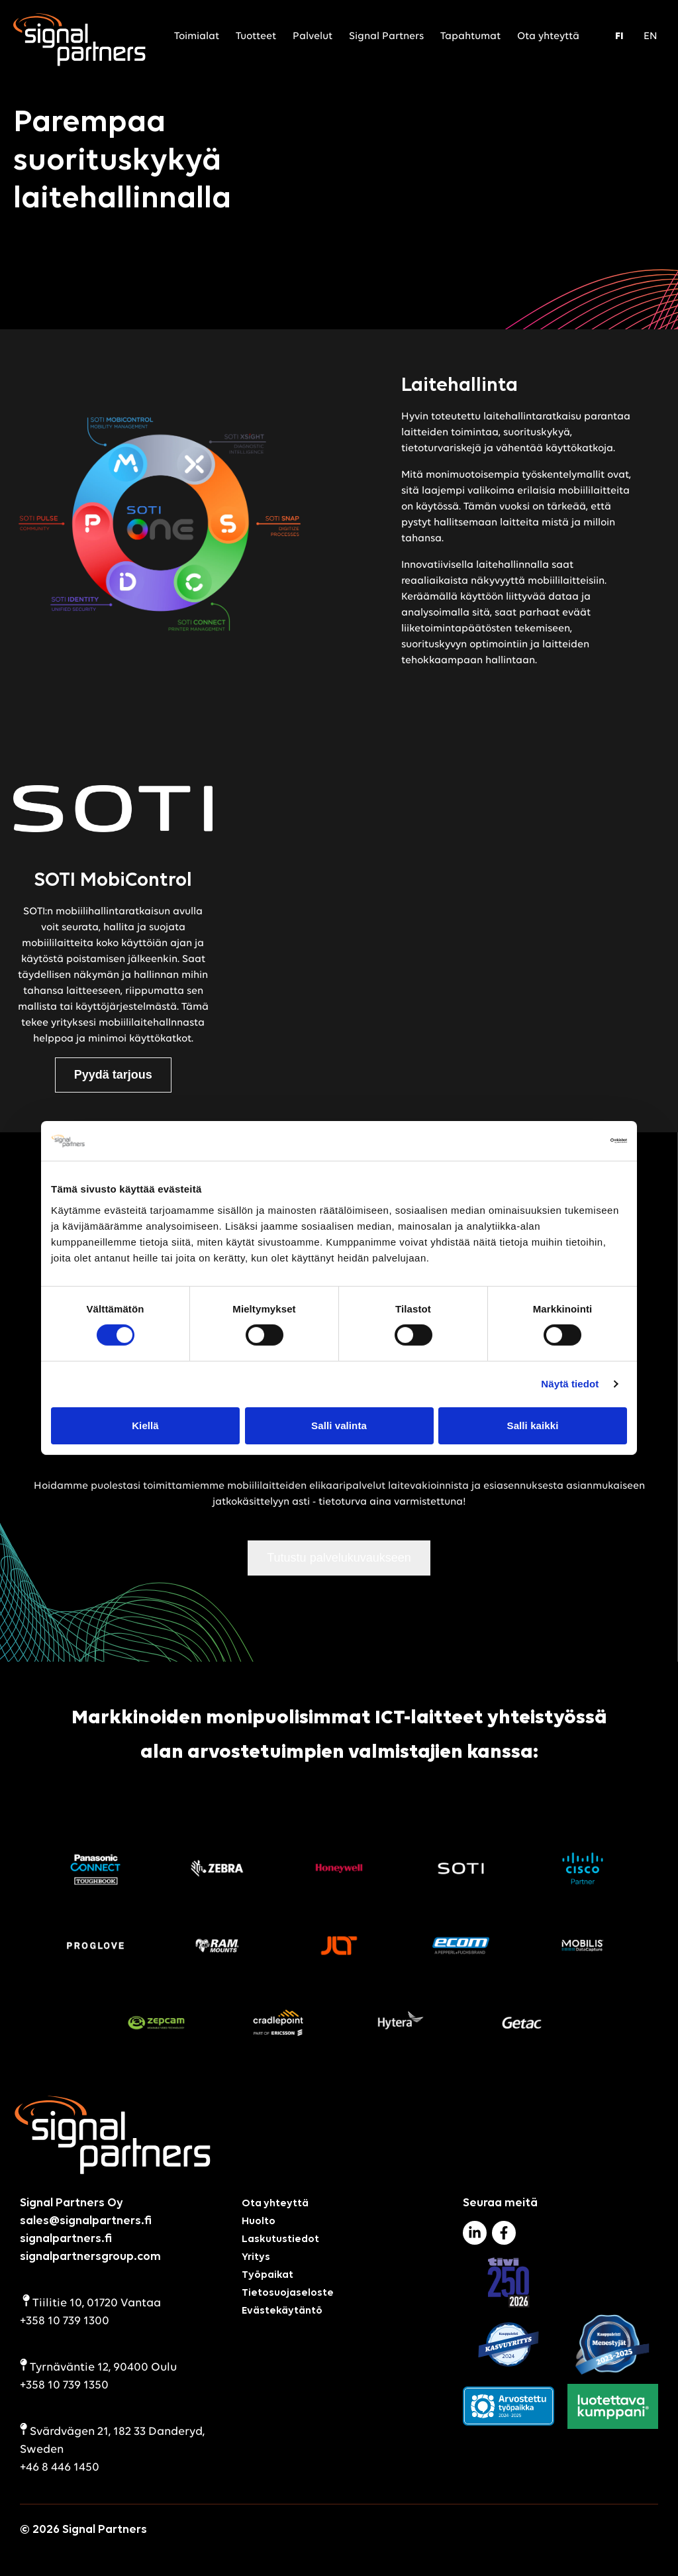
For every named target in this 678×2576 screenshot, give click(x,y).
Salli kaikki (533, 1425)
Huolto (258, 2221)
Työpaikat (267, 2275)
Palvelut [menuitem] (312, 36)
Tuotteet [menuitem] (256, 36)
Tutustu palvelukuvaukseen (339, 1557)
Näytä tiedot (570, 1383)
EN (650, 36)
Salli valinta (339, 1425)
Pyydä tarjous (113, 1074)
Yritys (256, 2257)
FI (619, 36)
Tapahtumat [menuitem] (470, 36)
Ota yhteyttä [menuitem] (548, 36)
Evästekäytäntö (282, 2311)
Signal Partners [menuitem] (386, 36)
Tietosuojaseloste (288, 2293)
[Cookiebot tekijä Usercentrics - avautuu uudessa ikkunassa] (569, 1141)
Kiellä (145, 1425)
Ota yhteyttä (275, 2203)
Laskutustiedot (280, 2239)
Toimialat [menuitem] (196, 36)
